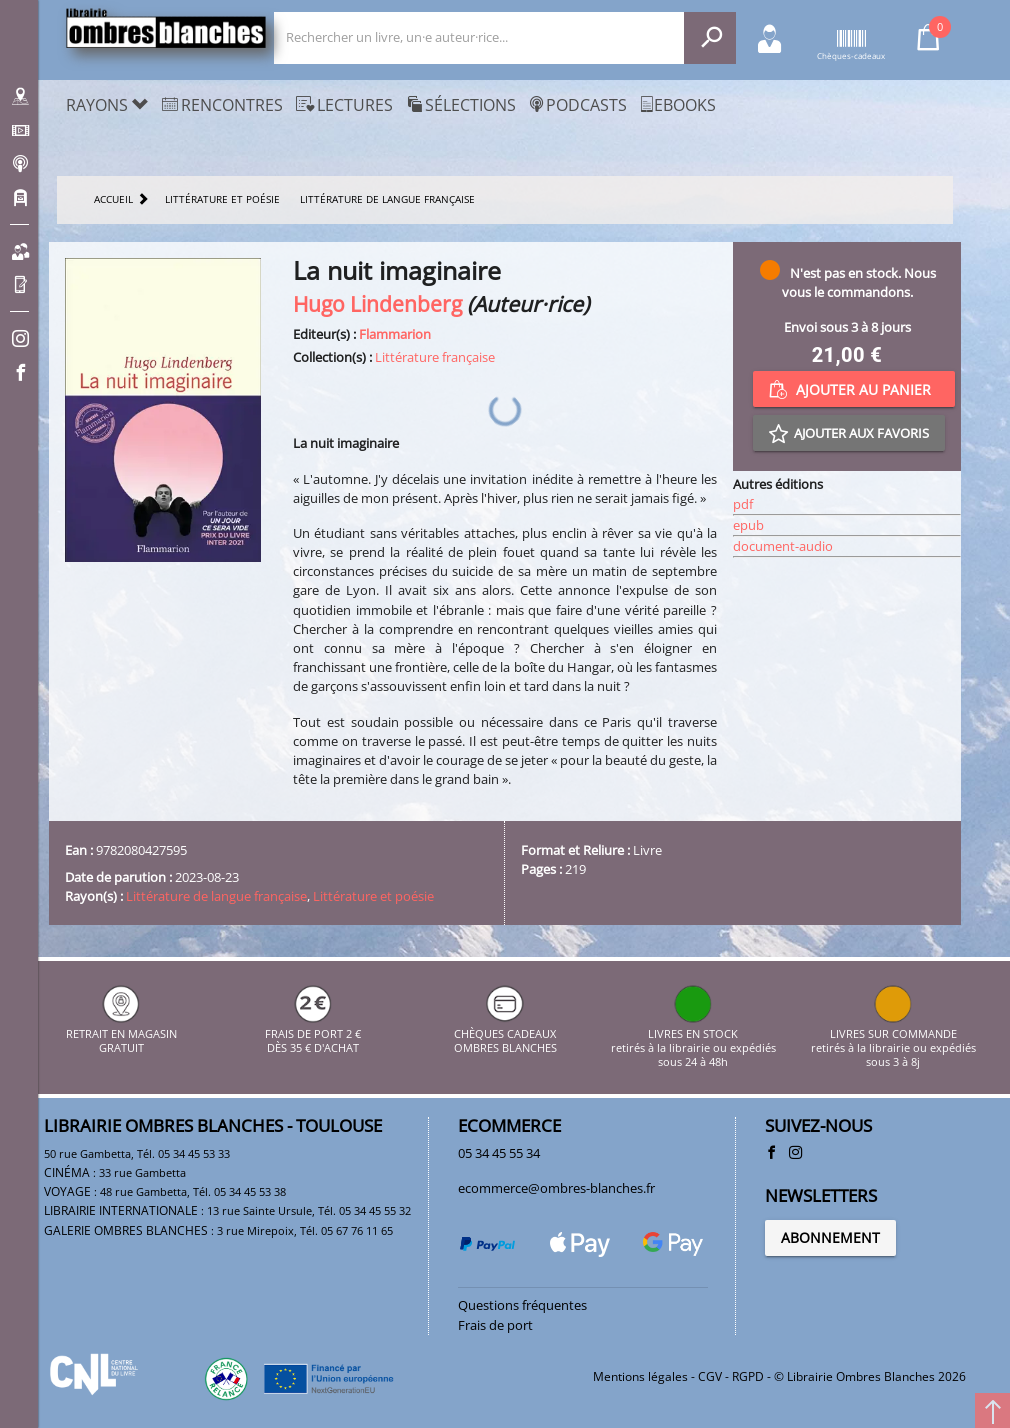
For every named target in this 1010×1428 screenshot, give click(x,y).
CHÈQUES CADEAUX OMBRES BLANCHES (505, 1033)
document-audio (783, 546)
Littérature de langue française (216, 896)
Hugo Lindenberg (377, 303)
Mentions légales (640, 1376)
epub (748, 525)
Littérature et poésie (373, 896)
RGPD (748, 1376)
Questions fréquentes (522, 1305)
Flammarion (395, 334)
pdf (743, 504)
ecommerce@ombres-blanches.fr (556, 1188)
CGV (710, 1376)
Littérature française (435, 357)
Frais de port (495, 1325)
